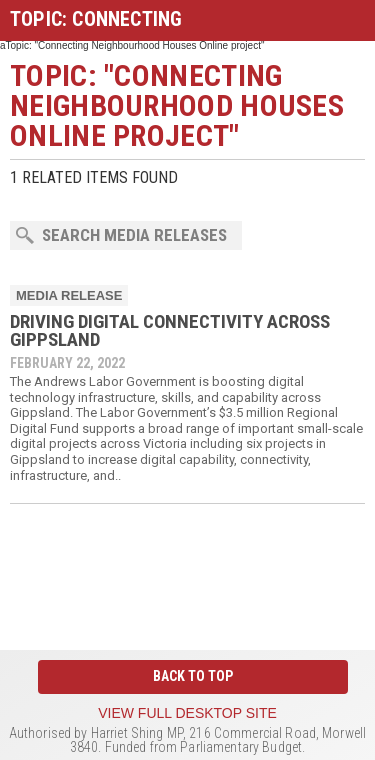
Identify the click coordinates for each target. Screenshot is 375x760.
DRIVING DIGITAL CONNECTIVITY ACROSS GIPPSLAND (170, 330)
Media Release (69, 295)
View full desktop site (187, 713)
